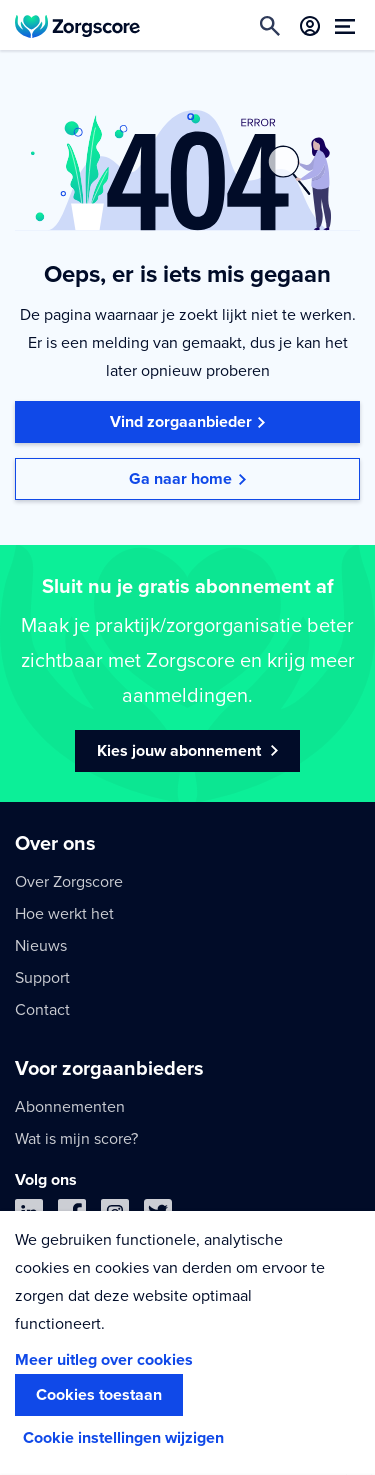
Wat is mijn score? (76, 1139)
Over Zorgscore (69, 882)
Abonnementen (70, 1107)
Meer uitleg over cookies (104, 1360)
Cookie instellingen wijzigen (123, 1438)
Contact (42, 1010)
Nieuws (41, 946)
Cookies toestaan (99, 1395)
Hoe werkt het (64, 914)
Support (42, 978)
